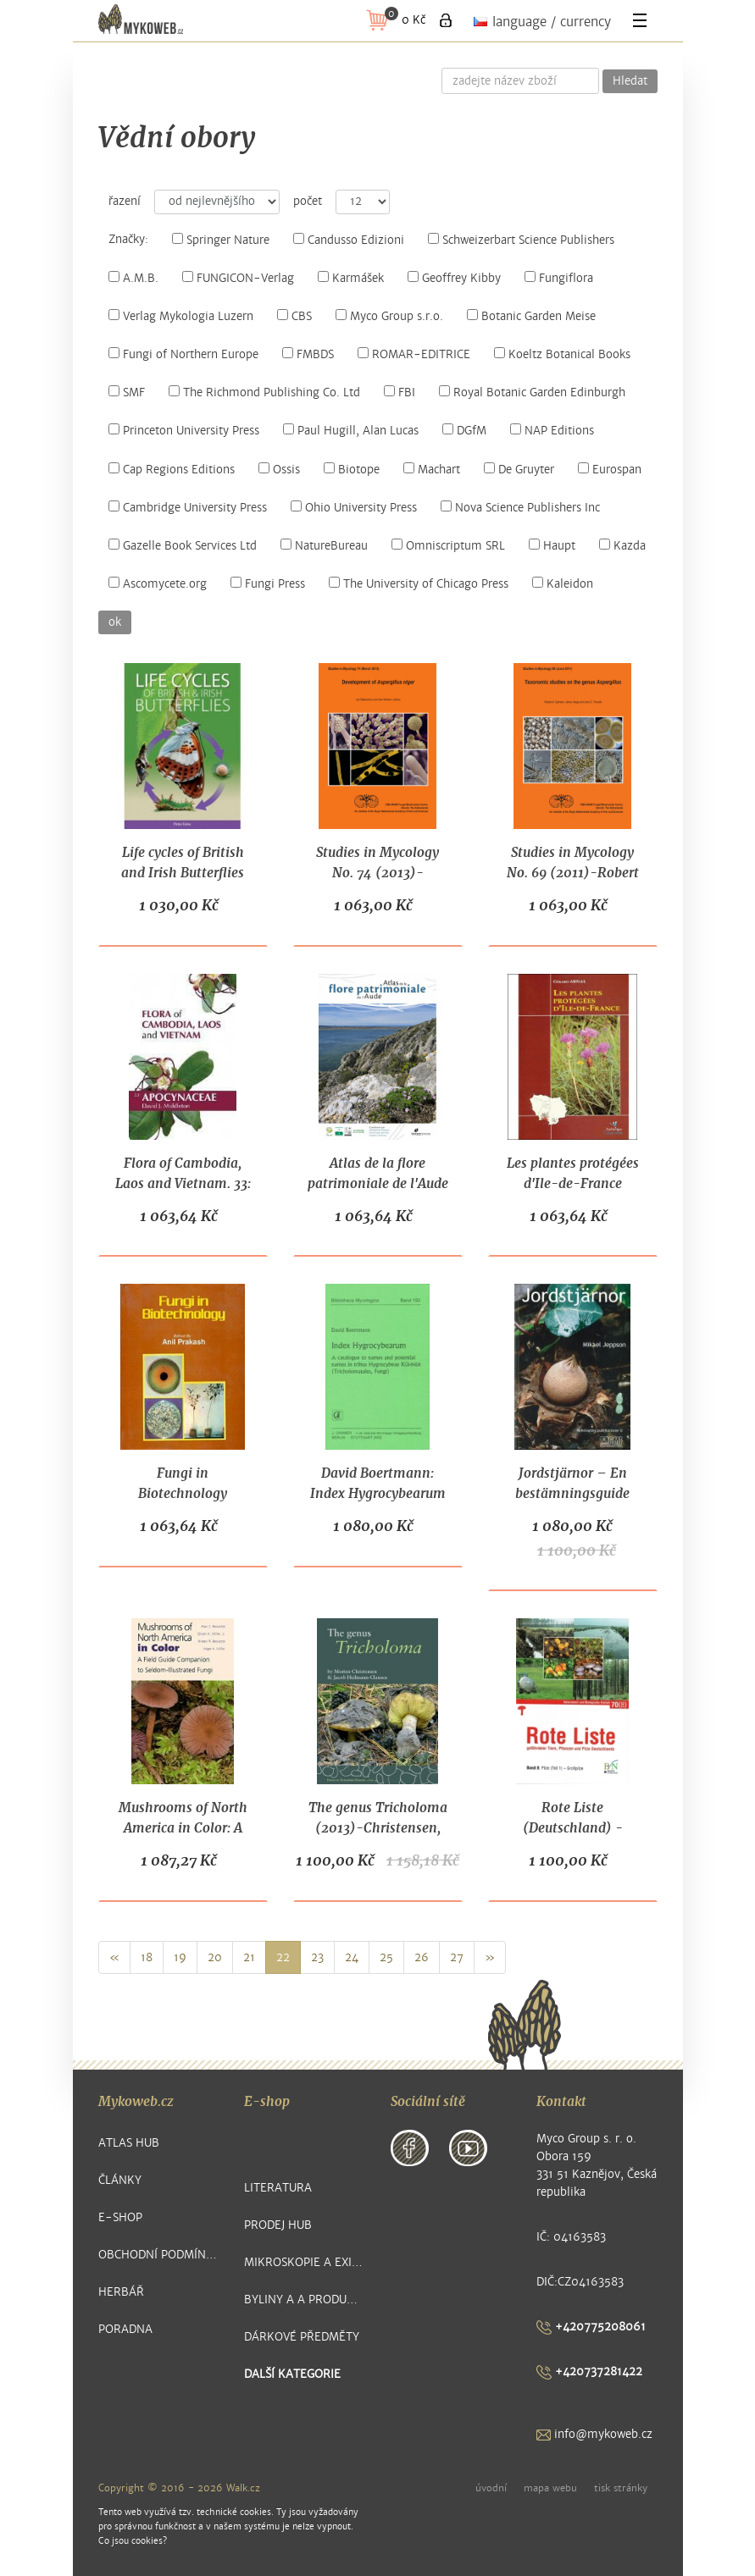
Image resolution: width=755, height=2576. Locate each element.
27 (457, 1957)
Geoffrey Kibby (454, 278)
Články (120, 2180)
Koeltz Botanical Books (562, 354)
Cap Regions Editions (171, 469)
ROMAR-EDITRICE (414, 354)
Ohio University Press (354, 507)
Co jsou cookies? (132, 2540)
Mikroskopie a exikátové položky (304, 2262)
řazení (124, 201)
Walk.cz (243, 2488)
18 (147, 1957)
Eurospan (609, 469)
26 (421, 1957)
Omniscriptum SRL (448, 546)
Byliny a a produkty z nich (304, 2299)
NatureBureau (324, 546)
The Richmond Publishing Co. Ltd (264, 392)
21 (249, 1957)
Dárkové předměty (301, 2337)
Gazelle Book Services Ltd (182, 546)
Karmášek (351, 278)
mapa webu (550, 2488)
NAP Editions (552, 430)
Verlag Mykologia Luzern (180, 316)
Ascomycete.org (157, 584)
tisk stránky (620, 2488)
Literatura (278, 2188)
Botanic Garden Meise (531, 316)
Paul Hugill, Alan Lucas (351, 430)
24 (351, 1957)
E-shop (120, 2217)
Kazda (622, 546)
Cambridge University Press (187, 507)
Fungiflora (559, 278)
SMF (126, 392)
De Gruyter (519, 469)
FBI (399, 392)
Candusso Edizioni (348, 240)
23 (317, 1957)
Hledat (630, 81)
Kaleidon (562, 584)
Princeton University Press (183, 430)
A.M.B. (133, 278)
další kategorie (292, 2374)
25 (386, 1957)
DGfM (464, 430)
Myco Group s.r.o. (389, 316)
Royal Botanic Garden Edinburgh (532, 392)
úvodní (491, 2488)
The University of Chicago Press (418, 584)
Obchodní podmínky (158, 2254)
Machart (431, 469)
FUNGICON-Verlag (238, 278)
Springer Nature (220, 240)
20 (215, 1957)
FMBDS (308, 354)
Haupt (552, 546)
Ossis (279, 469)
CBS (294, 316)
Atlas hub (128, 2143)
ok (114, 622)
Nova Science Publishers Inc (520, 507)
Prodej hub (278, 2225)
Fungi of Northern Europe (183, 354)
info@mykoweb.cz (594, 2434)
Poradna (125, 2329)
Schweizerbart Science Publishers (521, 240)
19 (180, 1957)
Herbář (121, 2292)
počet (307, 201)
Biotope (352, 469)
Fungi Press (267, 584)
